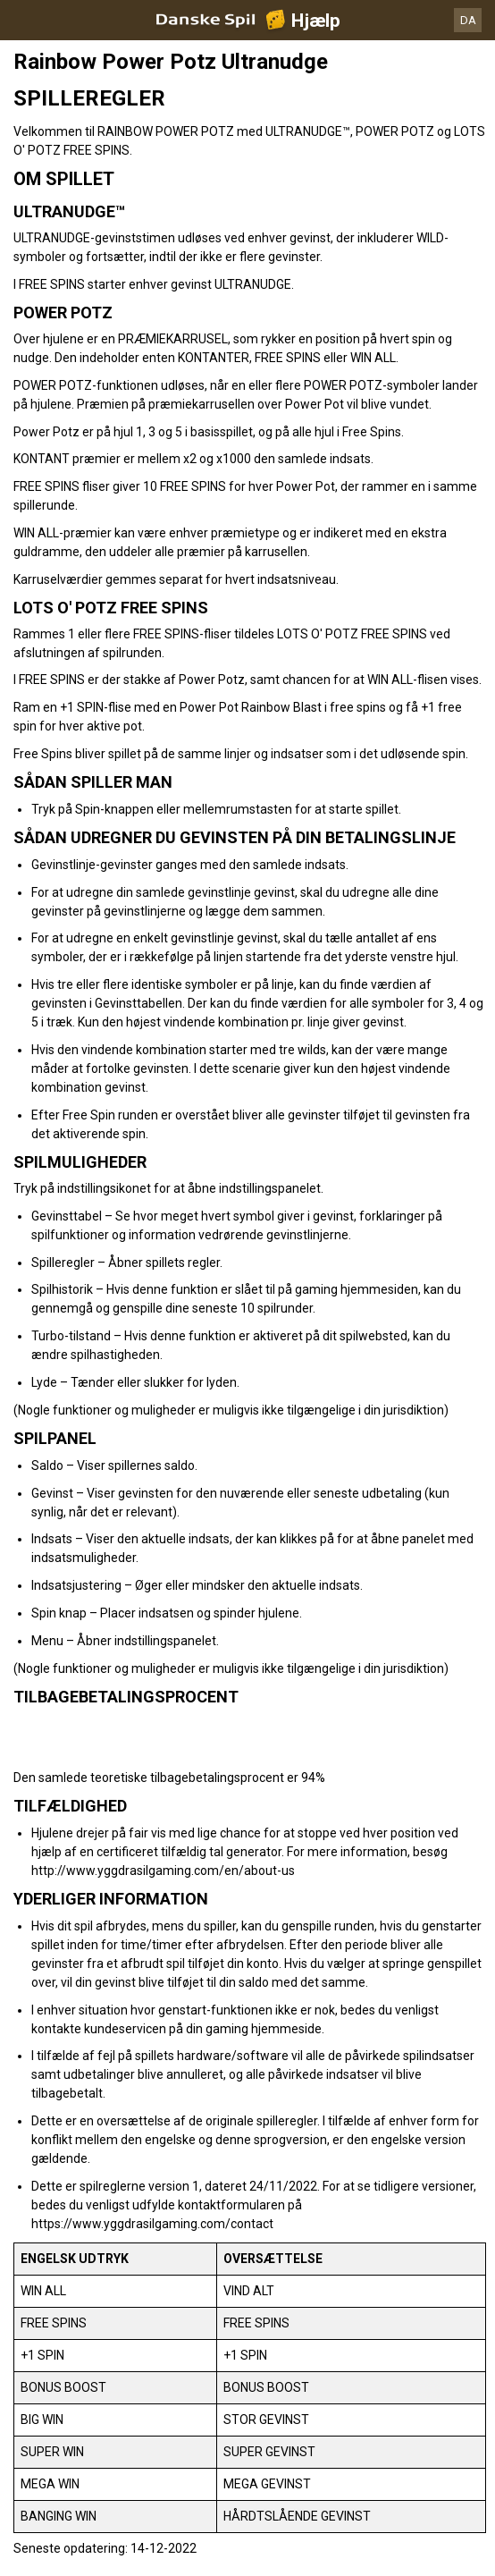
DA (468, 20)
